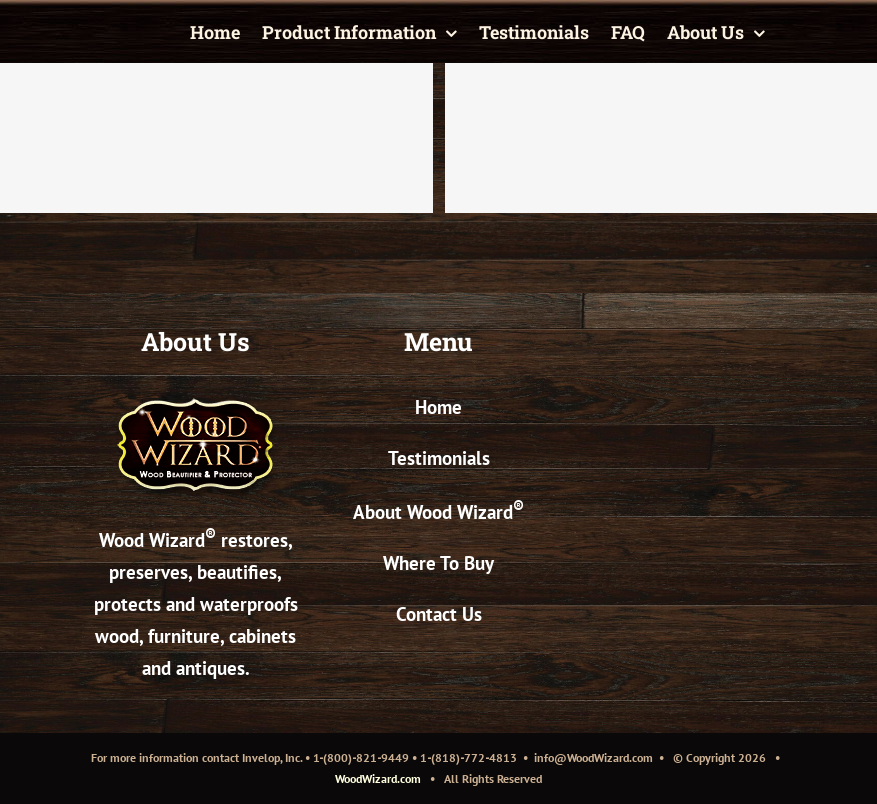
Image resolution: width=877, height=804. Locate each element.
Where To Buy (438, 563)
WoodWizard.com (378, 778)
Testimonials (439, 458)
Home (438, 407)
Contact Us (439, 614)
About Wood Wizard (438, 512)
